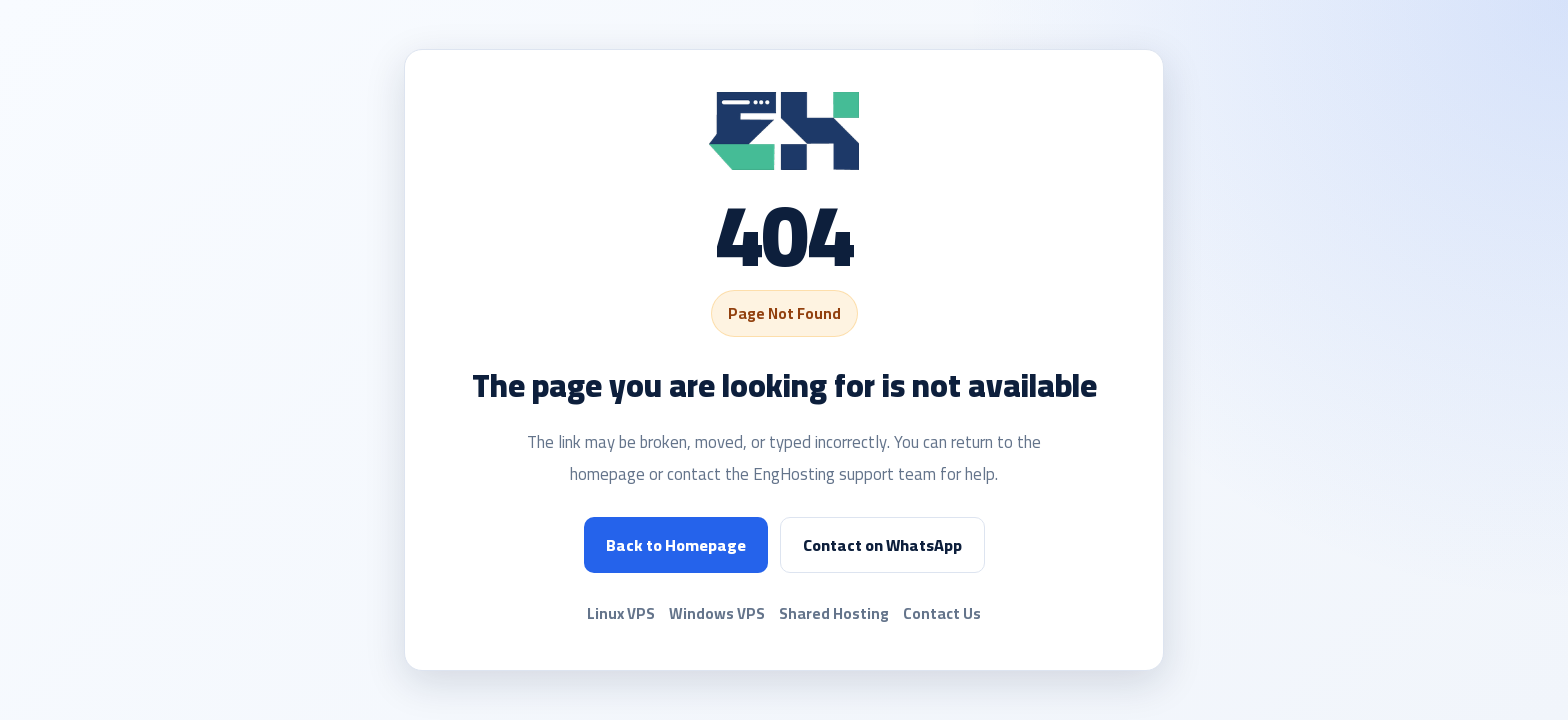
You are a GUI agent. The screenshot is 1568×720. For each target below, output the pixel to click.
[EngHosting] (784, 131)
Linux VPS (621, 613)
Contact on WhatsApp (882, 545)
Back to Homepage (676, 545)
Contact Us (942, 613)
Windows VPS (717, 613)
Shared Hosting (834, 613)
